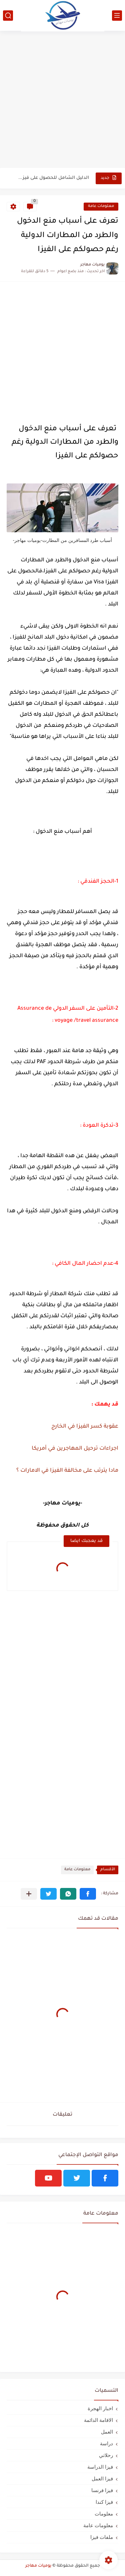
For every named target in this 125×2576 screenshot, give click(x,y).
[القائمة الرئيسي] (117, 15)
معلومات (104, 2513)
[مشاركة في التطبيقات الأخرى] (29, 1894)
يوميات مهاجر (38, 2566)
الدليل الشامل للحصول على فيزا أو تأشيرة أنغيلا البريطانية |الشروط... (53, 178)
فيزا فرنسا (102, 2490)
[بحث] (8, 15)
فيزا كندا (104, 2502)
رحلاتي (106, 2455)
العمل (107, 2432)
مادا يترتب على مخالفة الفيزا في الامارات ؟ (67, 1471)
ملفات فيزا (101, 2537)
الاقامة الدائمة (98, 2420)
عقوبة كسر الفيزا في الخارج (84, 1427)
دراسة (106, 2443)
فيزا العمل (102, 2478)
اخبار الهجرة (100, 2408)
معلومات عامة (101, 206)
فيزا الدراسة (100, 2467)
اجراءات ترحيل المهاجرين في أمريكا (74, 1449)
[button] (88, 1894)
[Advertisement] (62, 100)
